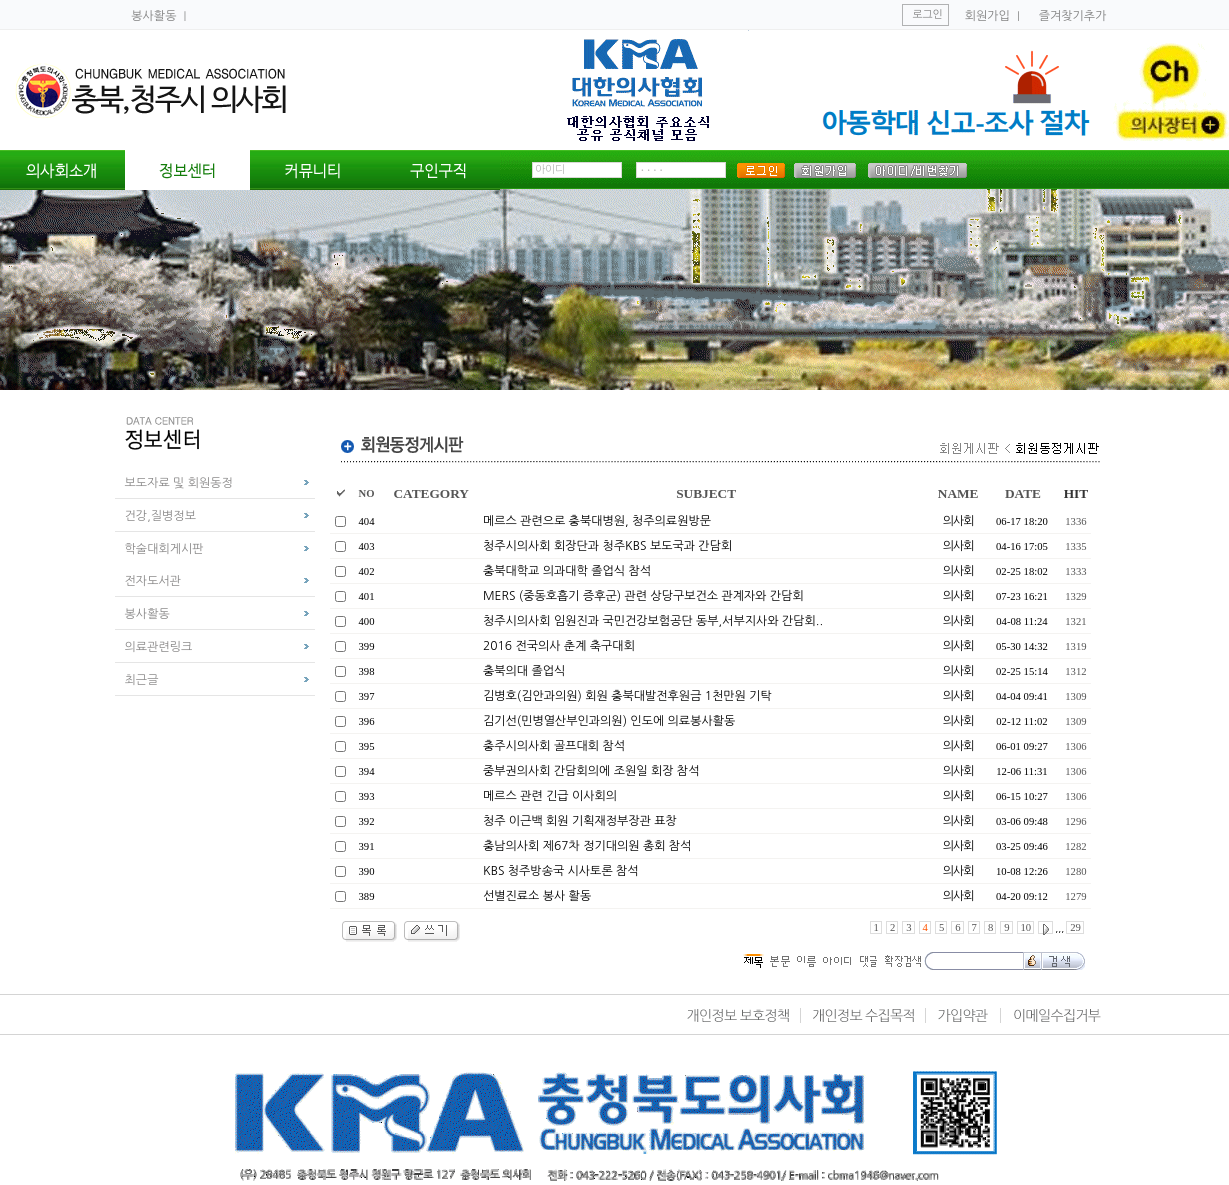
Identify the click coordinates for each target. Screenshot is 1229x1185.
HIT (1076, 493)
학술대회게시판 (164, 549)
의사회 (958, 521)
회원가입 (987, 16)
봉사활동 (155, 16)
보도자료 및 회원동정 (179, 483)
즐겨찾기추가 (1073, 16)
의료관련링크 (159, 647)
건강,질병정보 (160, 516)
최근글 (142, 680)
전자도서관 (153, 581)
